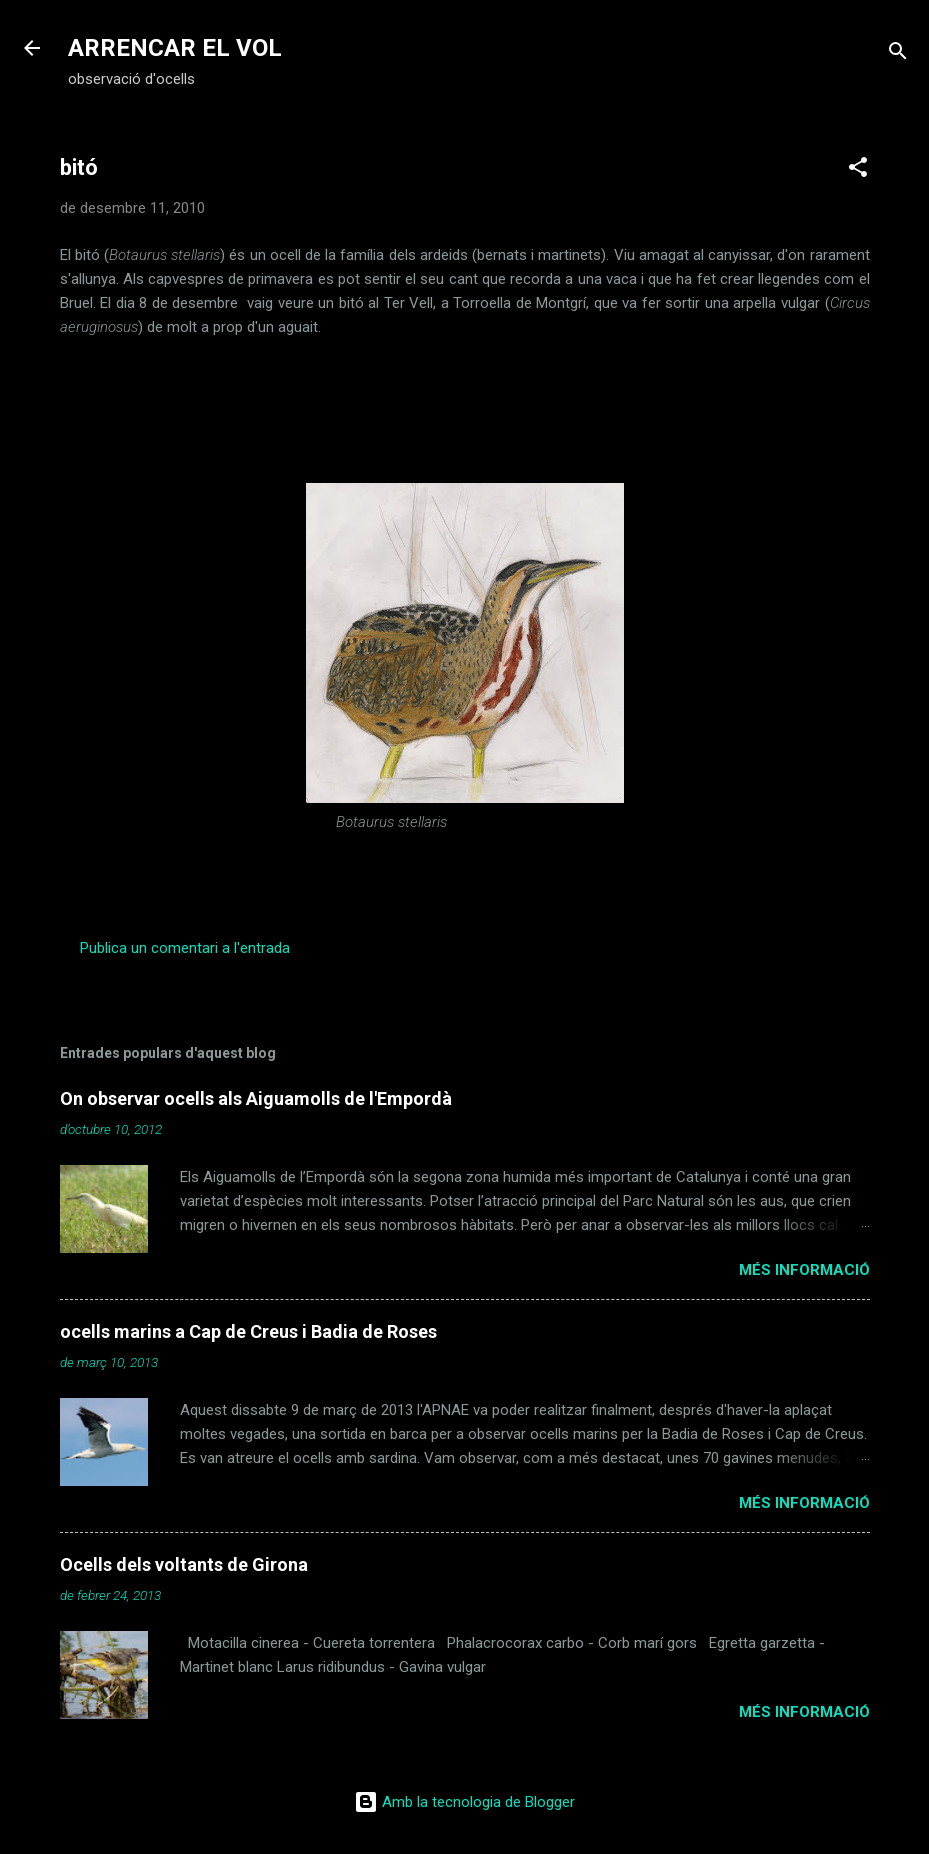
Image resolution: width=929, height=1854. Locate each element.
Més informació (804, 1270)
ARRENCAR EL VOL (175, 48)
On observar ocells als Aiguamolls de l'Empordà (256, 1098)
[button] (858, 170)
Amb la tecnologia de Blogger (464, 1802)
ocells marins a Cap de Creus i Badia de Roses (248, 1331)
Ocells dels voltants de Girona (184, 1564)
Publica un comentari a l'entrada (185, 948)
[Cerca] (898, 54)
